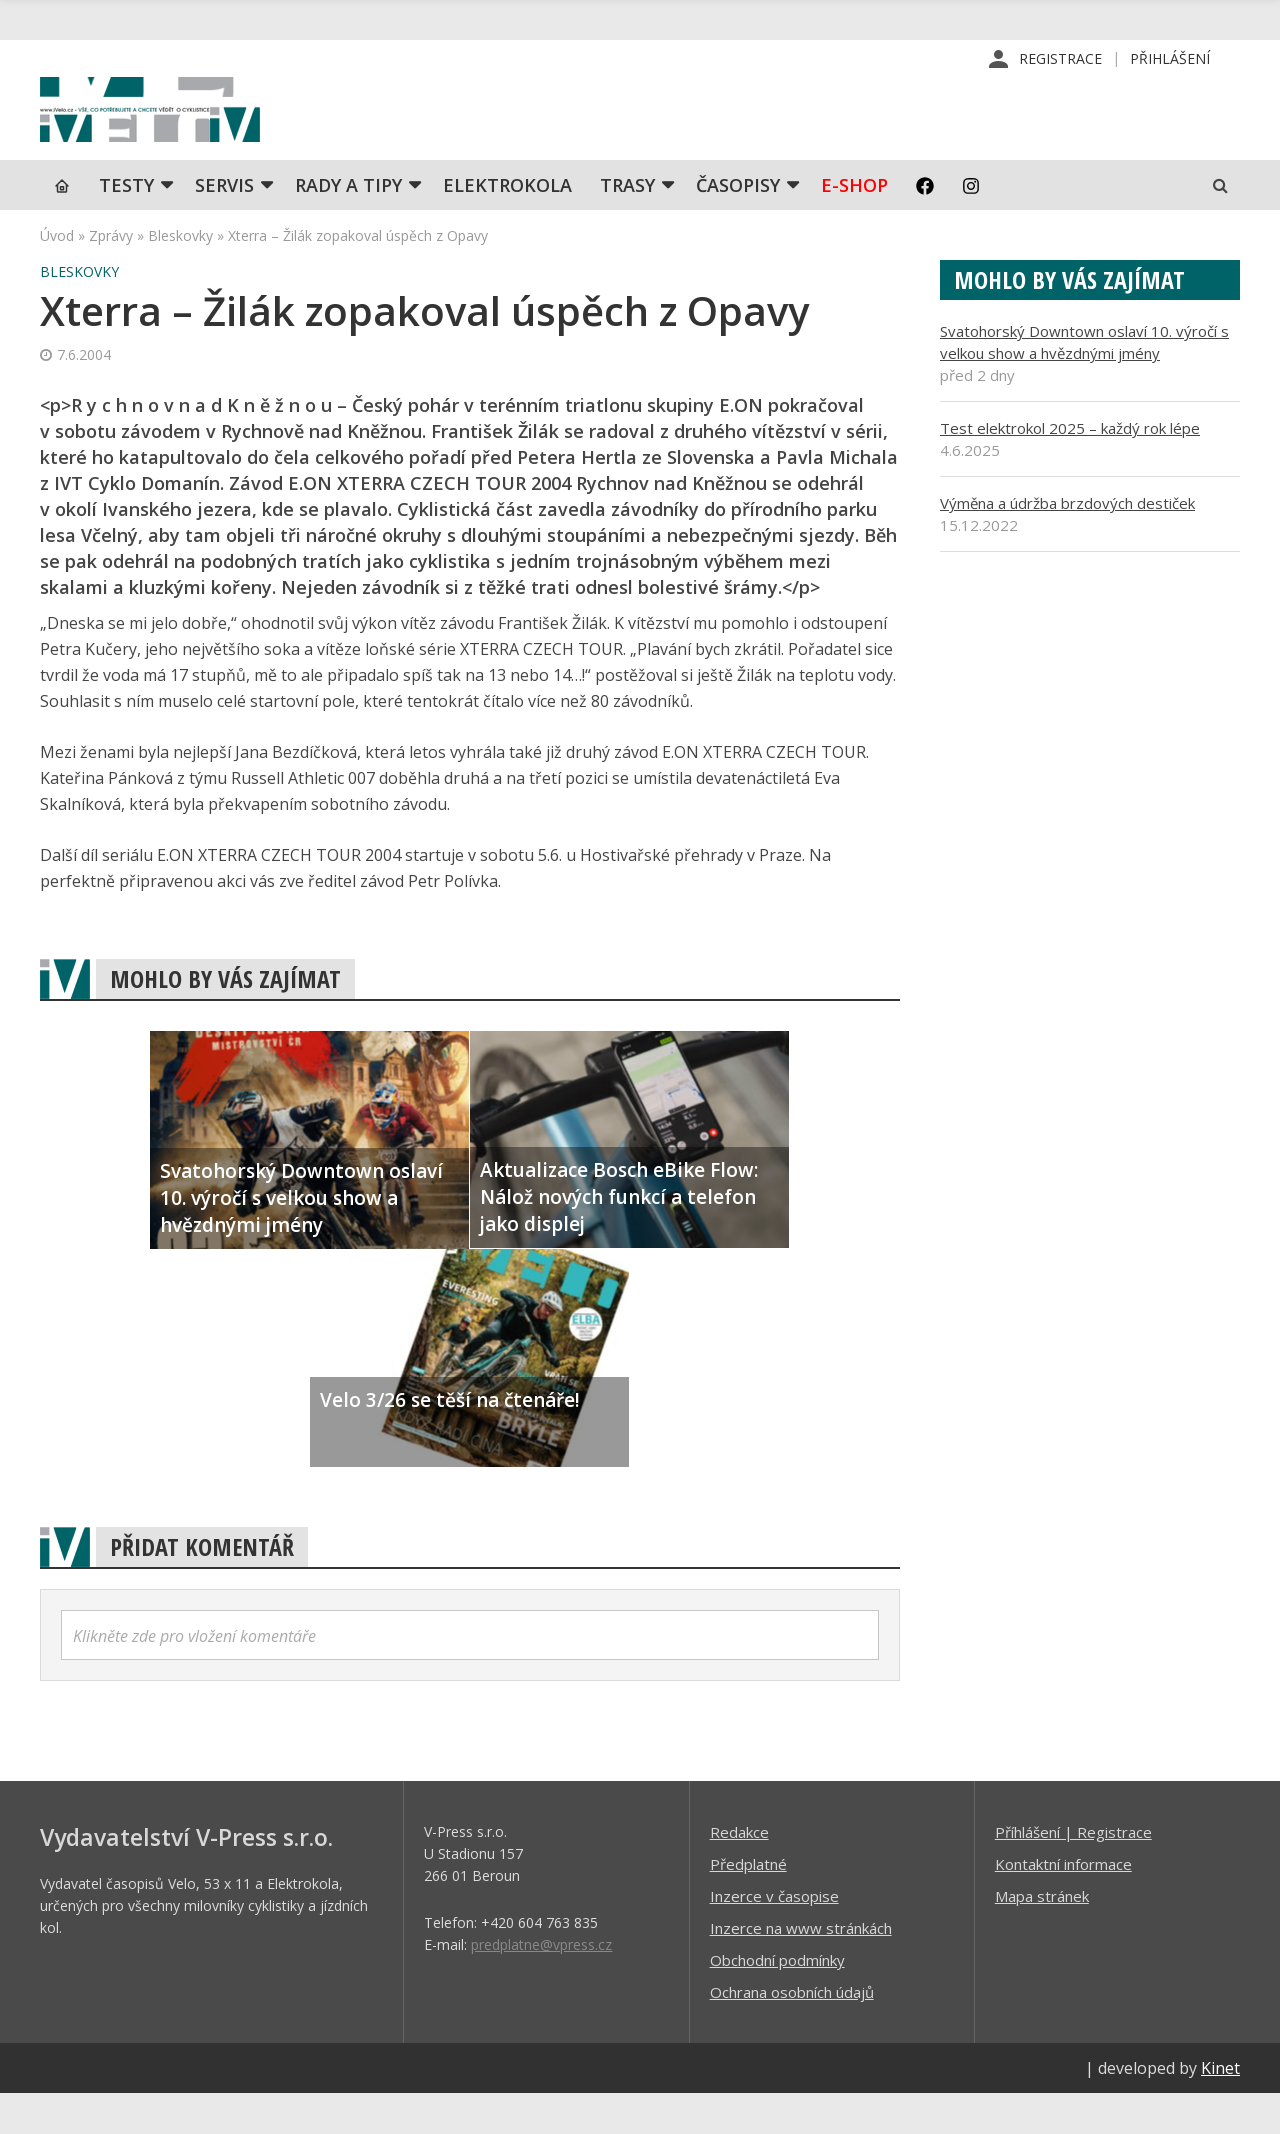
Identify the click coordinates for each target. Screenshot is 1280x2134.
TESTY (126, 225)
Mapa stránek (1042, 1936)
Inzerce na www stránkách (801, 1968)
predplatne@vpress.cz (541, 1984)
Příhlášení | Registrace (1073, 1872)
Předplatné (748, 1904)
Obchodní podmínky (777, 2000)
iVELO (210, 131)
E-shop (854, 225)
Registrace (1060, 59)
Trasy (627, 225)
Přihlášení (1170, 59)
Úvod (57, 275)
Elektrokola (507, 225)
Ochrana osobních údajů (792, 2032)
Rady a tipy (348, 225)
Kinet (1220, 2108)
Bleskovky (180, 275)
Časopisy (738, 225)
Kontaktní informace (1063, 1904)
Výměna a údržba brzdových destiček (1067, 543)
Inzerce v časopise (774, 1936)
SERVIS (224, 225)
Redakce (739, 1872)
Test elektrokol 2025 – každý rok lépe (1070, 468)
